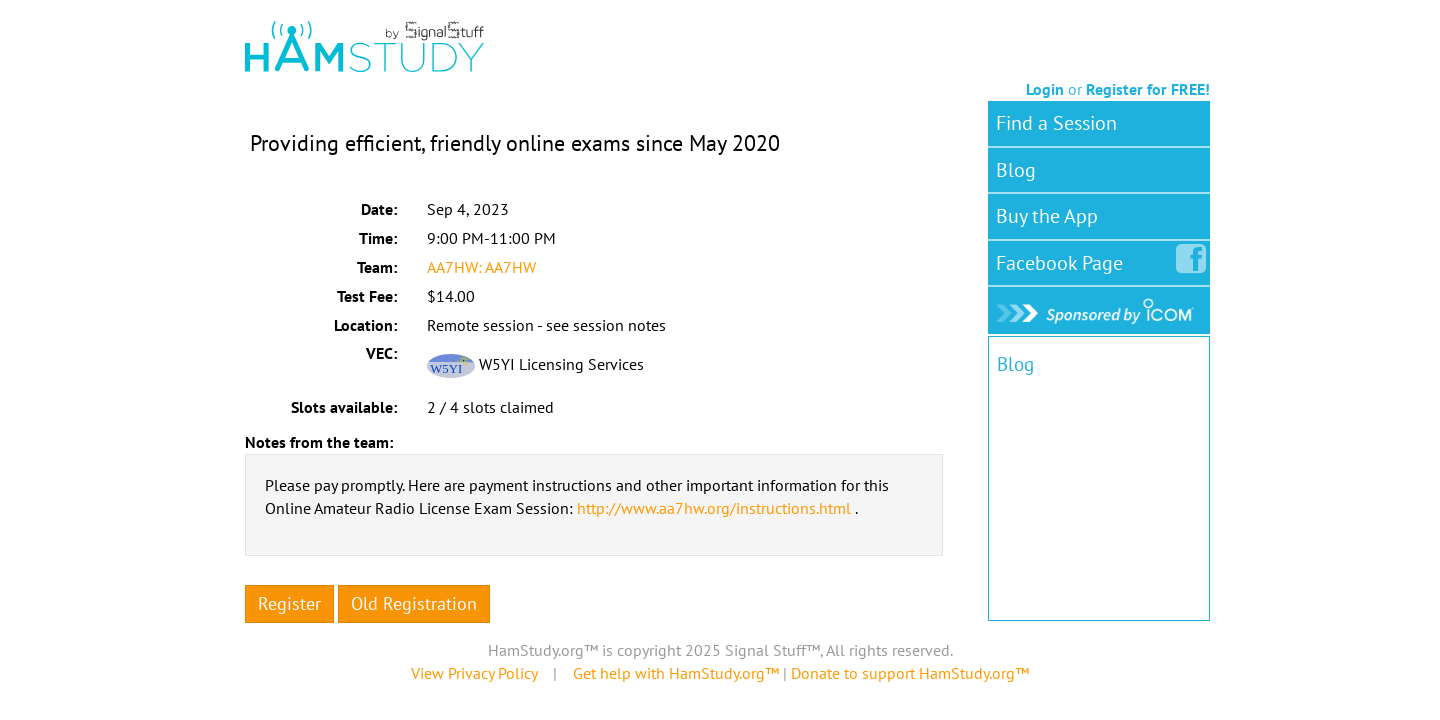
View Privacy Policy (474, 673)
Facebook (1063, 259)
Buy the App (1047, 216)
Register (289, 603)
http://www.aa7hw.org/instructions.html (714, 508)
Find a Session (1056, 123)
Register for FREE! (1148, 89)
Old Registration (414, 603)
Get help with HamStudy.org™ (676, 673)
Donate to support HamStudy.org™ (910, 673)
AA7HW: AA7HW (481, 267)
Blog (1016, 170)
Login (1045, 89)
